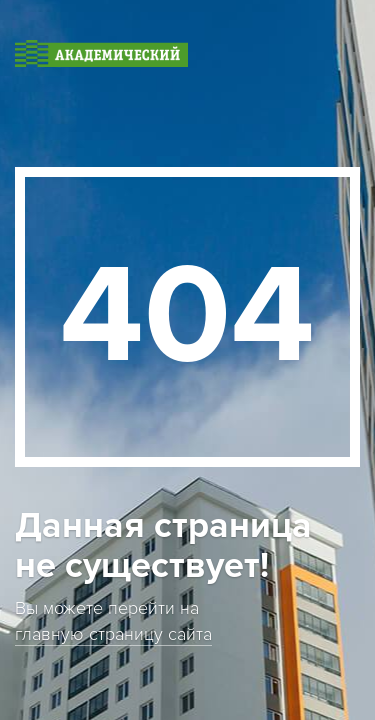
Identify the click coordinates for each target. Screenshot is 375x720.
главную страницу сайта (113, 634)
